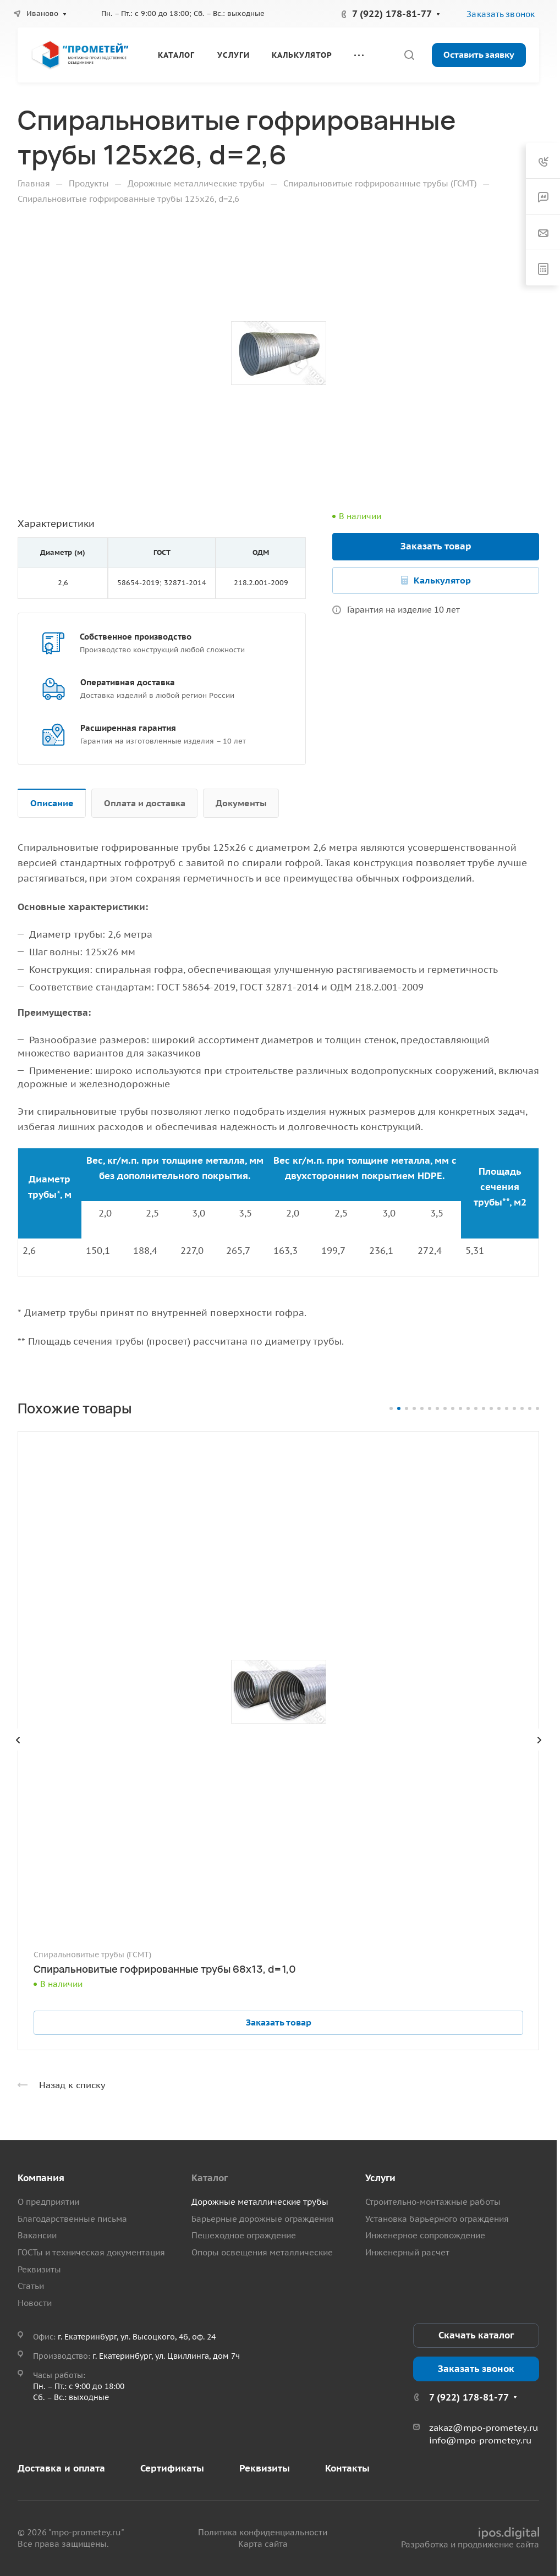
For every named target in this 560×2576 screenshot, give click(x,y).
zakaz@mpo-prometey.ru (483, 2427)
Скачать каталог (476, 2335)
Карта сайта (263, 2544)
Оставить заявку (478, 54)
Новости (35, 2303)
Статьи (31, 2286)
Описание (52, 802)
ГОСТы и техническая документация (91, 2252)
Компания (41, 2178)
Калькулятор (442, 580)
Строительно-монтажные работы (433, 2202)
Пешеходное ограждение (243, 2235)
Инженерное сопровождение (425, 2235)
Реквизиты (39, 2269)
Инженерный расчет (407, 2252)
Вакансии (37, 2235)
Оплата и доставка (144, 802)
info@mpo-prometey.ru (480, 2440)
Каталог (209, 2178)
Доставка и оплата (61, 2468)
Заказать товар (435, 546)
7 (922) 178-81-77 (392, 14)
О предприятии (48, 2202)
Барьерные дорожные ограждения (262, 2219)
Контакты (347, 2468)
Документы (241, 802)
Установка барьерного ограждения (437, 2219)
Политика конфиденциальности (262, 2532)
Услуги (380, 2178)
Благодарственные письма (72, 2219)
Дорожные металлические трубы (259, 2202)
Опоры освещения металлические (262, 2252)
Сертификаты (172, 2468)
